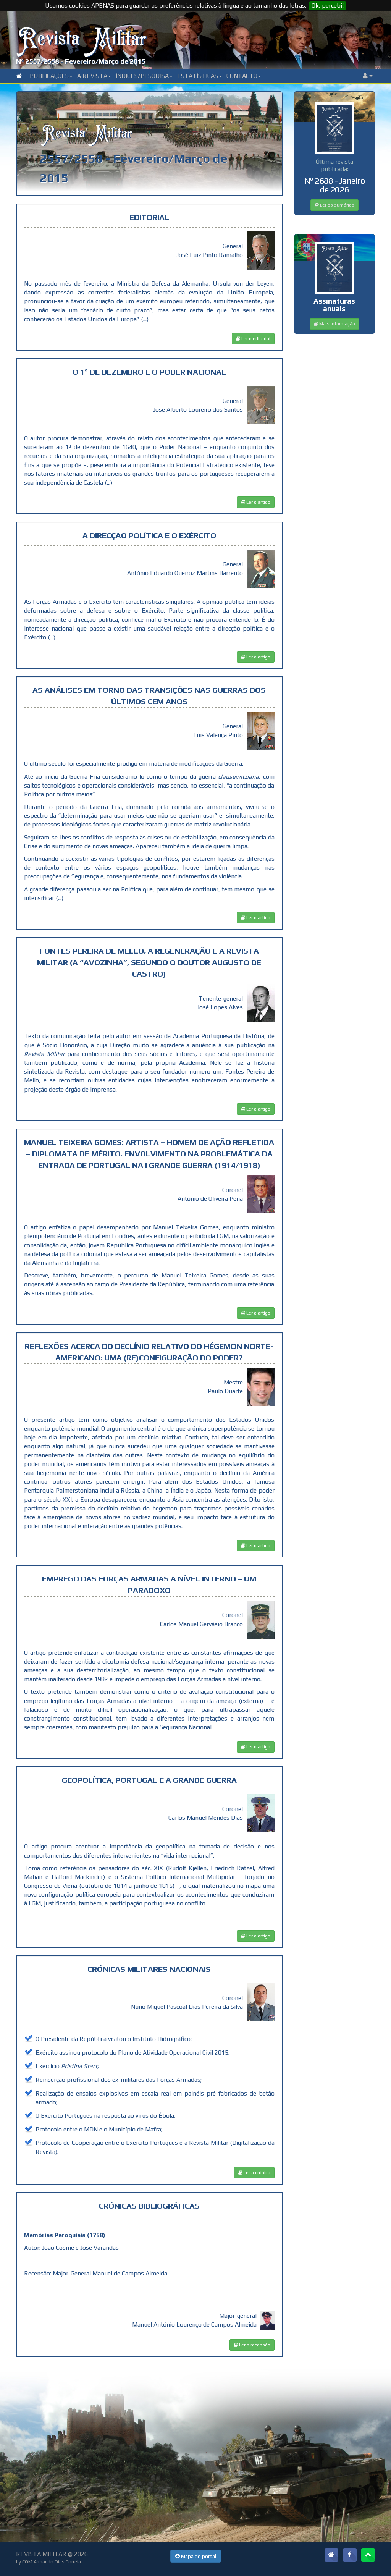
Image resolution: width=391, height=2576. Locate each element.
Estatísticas (199, 75)
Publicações (51, 75)
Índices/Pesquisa (144, 75)
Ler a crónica (254, 2172)
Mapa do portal (195, 2556)
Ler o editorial (253, 338)
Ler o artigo (255, 502)
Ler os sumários (334, 205)
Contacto (243, 75)
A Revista (94, 75)
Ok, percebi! (328, 5)
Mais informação (334, 324)
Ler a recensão (252, 2345)
